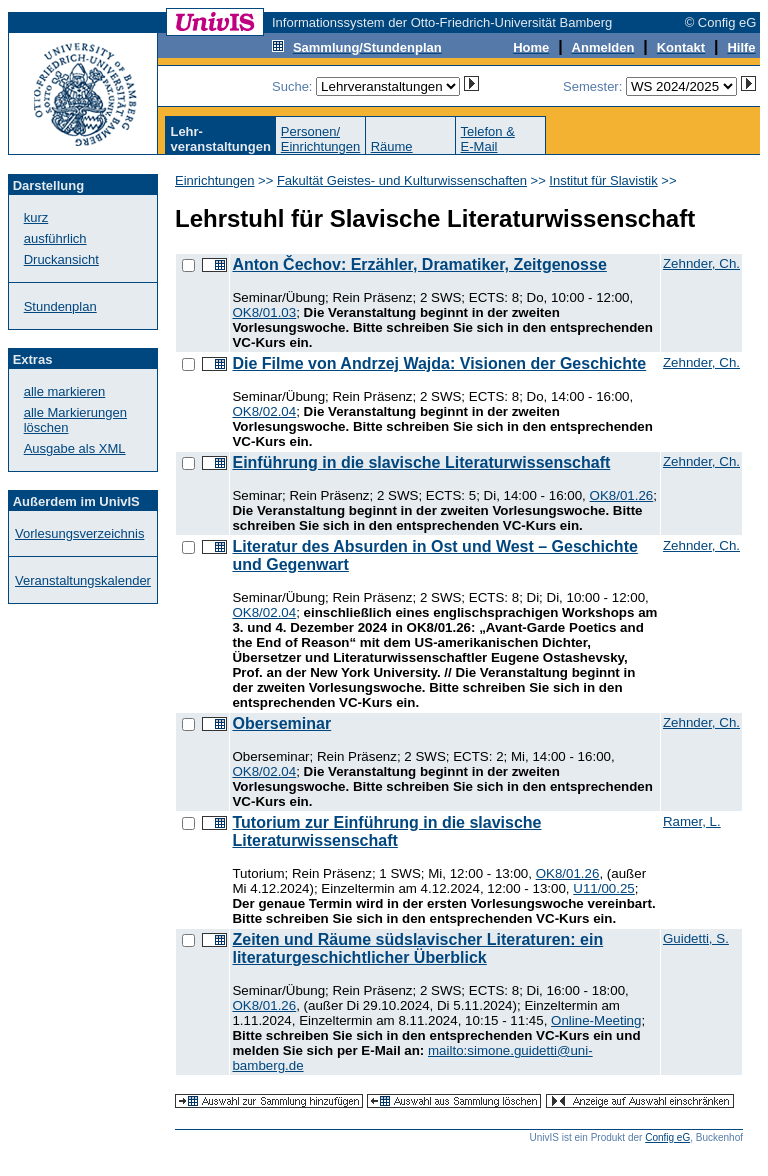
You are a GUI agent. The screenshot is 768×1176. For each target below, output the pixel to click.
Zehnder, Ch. (701, 263)
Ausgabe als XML (75, 448)
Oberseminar (281, 723)
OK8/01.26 (622, 495)
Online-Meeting (596, 1020)
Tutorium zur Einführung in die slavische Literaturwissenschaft (386, 831)
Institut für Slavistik (603, 180)
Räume (392, 146)
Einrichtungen (215, 180)
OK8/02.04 (264, 411)
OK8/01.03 (264, 312)
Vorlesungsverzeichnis (79, 533)
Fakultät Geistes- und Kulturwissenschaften (402, 180)
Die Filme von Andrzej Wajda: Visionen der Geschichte (439, 363)
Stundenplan (60, 306)
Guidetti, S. (696, 938)
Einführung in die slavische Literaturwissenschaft (421, 462)
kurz (36, 217)
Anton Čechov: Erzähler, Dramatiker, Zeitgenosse (419, 264)
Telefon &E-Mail (488, 139)
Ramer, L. (692, 821)
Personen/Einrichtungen (321, 139)
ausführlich (55, 238)
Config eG (667, 1137)
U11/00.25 (604, 888)
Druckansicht (61, 259)
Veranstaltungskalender (83, 580)
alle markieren (65, 391)
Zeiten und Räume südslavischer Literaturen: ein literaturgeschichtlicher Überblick (417, 948)
